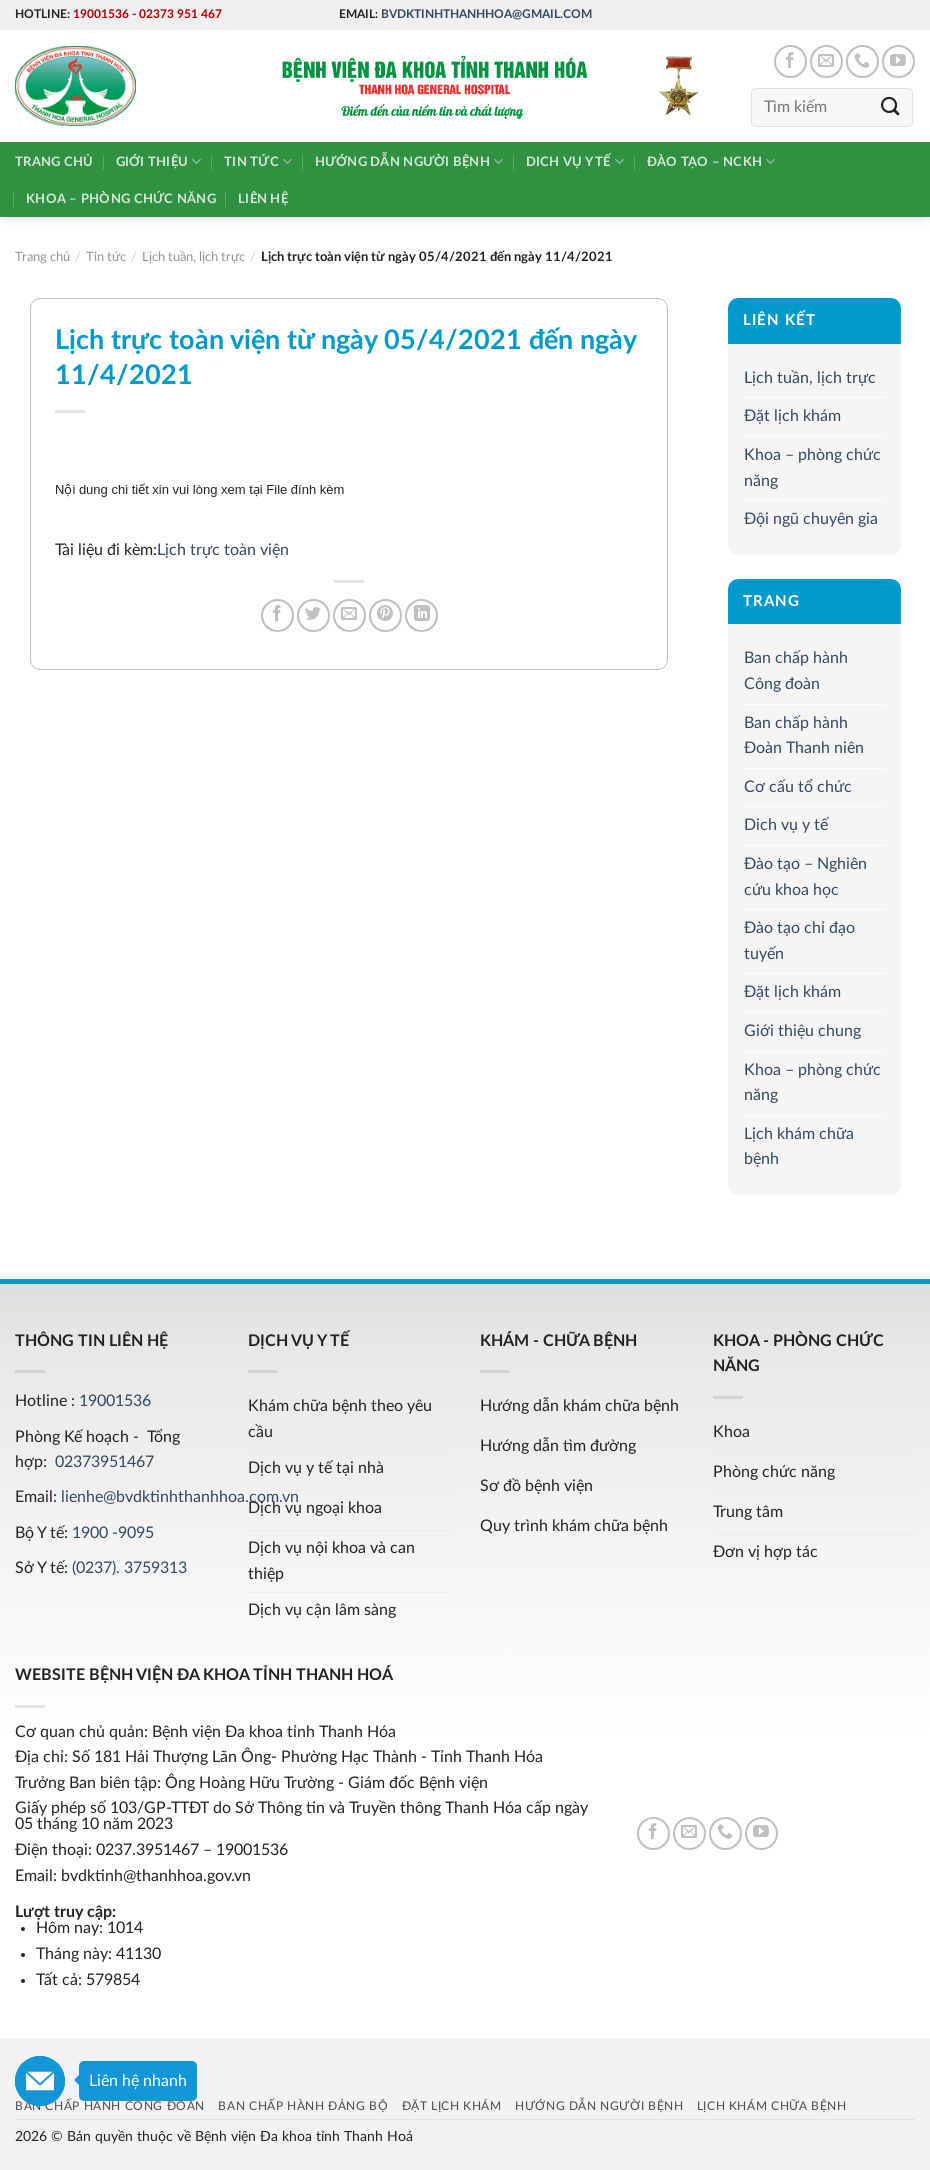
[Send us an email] (826, 61)
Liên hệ (263, 199)
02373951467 (104, 1462)
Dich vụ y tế (575, 161)
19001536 (101, 14)
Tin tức (258, 161)
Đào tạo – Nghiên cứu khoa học (805, 877)
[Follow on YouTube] (898, 61)
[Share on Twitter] (313, 615)
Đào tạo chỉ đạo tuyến (799, 941)
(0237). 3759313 (129, 1568)
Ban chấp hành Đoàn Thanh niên (804, 736)
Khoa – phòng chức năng (121, 199)
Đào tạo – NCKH (711, 161)
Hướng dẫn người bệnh (409, 161)
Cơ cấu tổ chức (798, 787)
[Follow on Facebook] (790, 61)
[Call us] (862, 61)
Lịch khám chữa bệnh (799, 1147)
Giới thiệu (159, 161)
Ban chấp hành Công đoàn (796, 671)
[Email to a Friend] (349, 615)
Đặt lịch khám (792, 416)
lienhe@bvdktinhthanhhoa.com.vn (180, 1497)
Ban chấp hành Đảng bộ (303, 2106)
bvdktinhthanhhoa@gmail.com (486, 14)
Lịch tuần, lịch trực (810, 378)
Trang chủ (54, 162)
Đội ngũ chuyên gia (811, 519)
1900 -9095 (113, 1533)
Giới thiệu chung (802, 1031)
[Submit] (891, 107)
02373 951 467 (180, 14)
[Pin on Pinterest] (385, 615)
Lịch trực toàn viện (223, 550)
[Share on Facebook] (277, 615)
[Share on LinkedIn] (421, 615)
